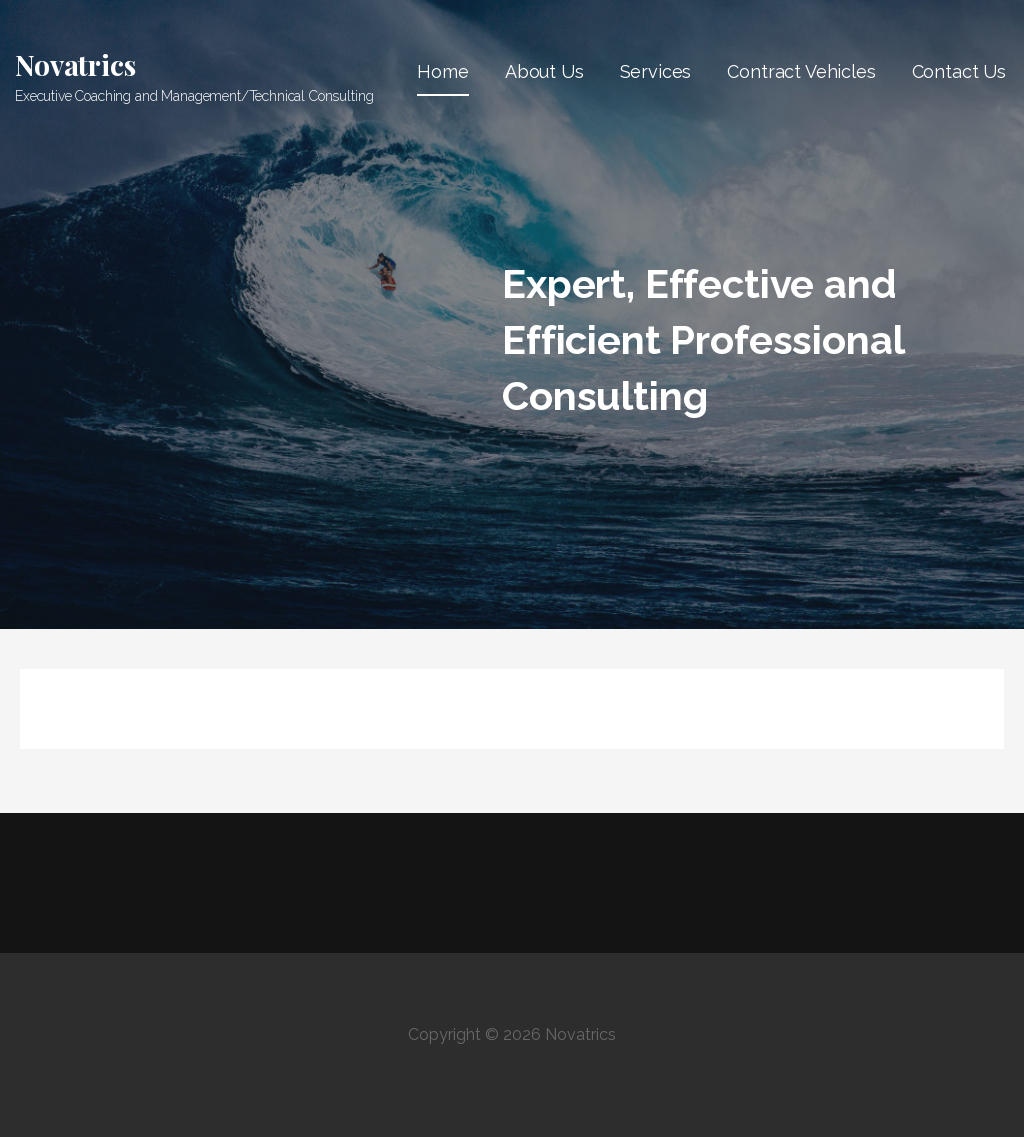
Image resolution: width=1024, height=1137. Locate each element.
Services (656, 71)
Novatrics (75, 64)
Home (442, 71)
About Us (544, 71)
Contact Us (959, 71)
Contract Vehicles (801, 71)
